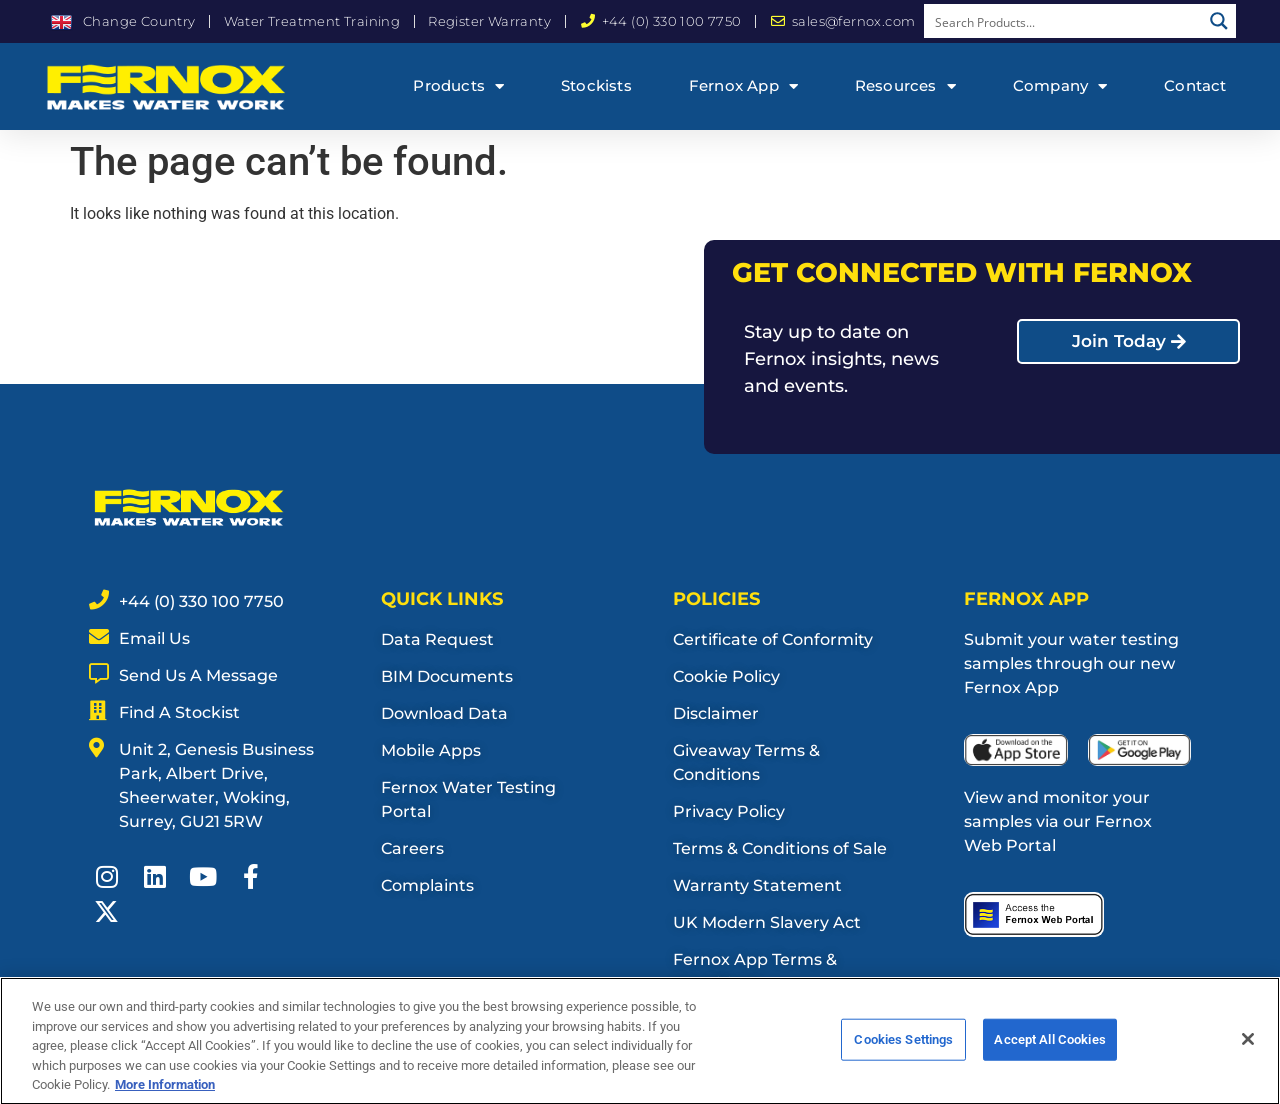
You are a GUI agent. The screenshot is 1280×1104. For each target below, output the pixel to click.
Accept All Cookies (1049, 1047)
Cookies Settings (903, 1047)
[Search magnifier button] (1219, 21)
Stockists (596, 85)
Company (1060, 86)
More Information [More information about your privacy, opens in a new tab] (165, 1093)
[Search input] (1064, 21)
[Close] (1248, 1047)
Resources (905, 86)
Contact (1195, 85)
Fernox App (743, 86)
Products (458, 86)
